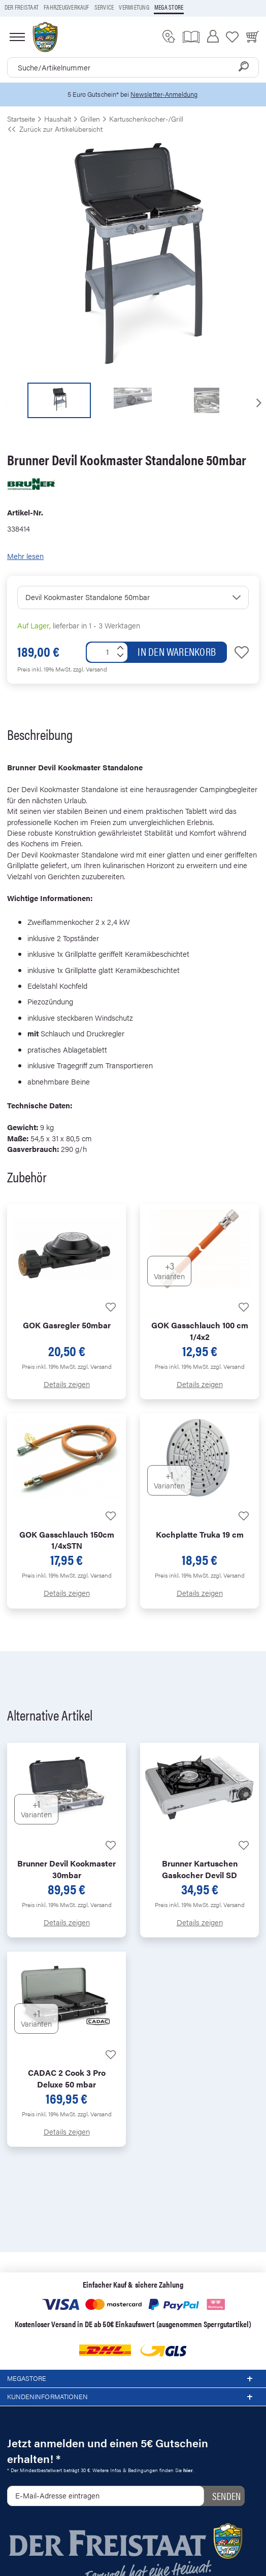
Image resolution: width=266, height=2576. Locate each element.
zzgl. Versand (90, 669)
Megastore (133, 2379)
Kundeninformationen (133, 2397)
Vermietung (134, 7)
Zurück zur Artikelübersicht (55, 129)
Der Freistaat (22, 7)
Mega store (168, 7)
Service (104, 7)
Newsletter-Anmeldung (163, 94)
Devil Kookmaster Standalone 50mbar (87, 596)
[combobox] (133, 67)
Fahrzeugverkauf (66, 7)
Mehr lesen (25, 555)
